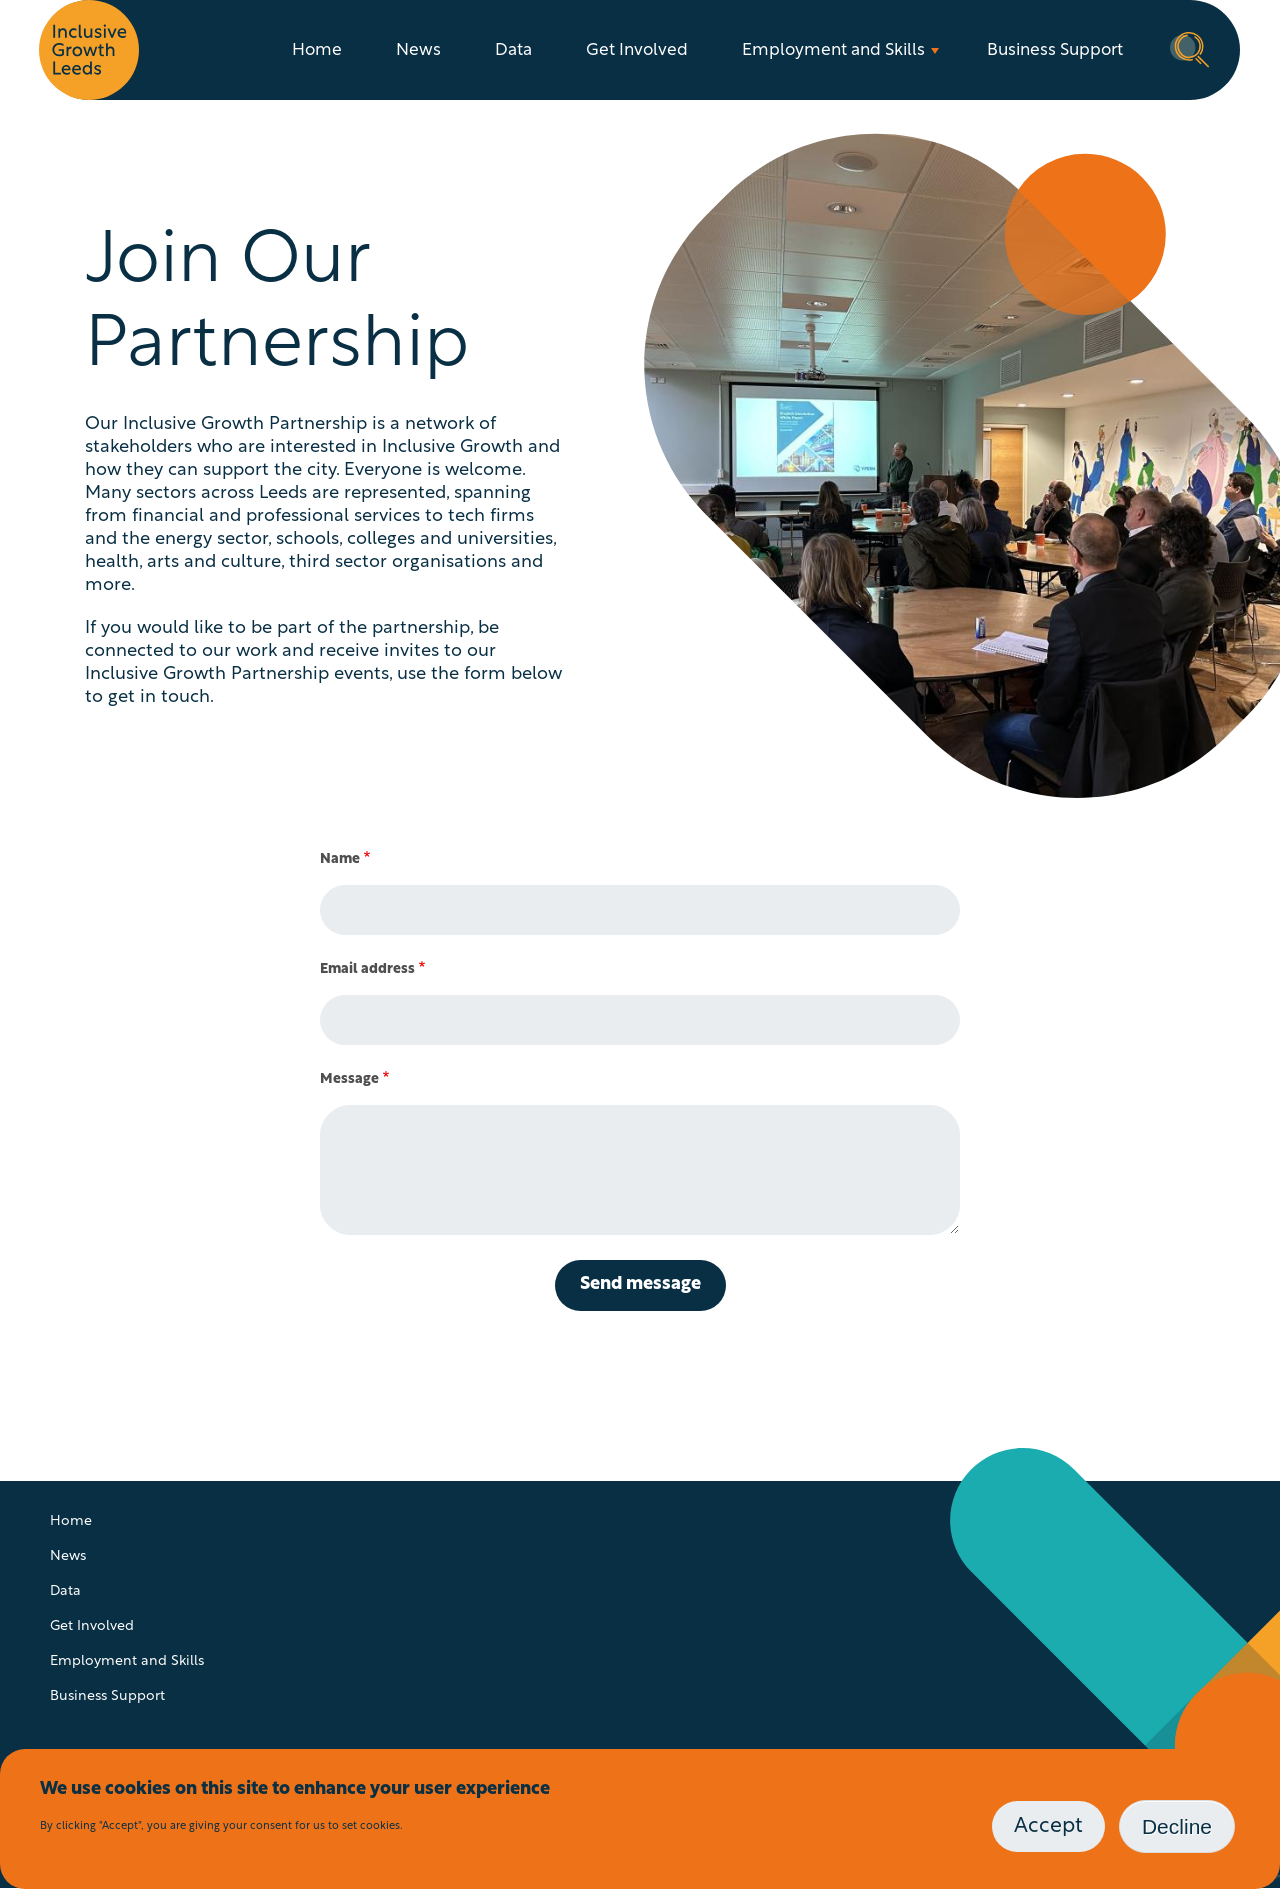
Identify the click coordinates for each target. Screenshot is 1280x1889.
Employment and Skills (833, 50)
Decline (1177, 1826)
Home (317, 50)
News (418, 50)
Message (349, 1079)
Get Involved (637, 50)
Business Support (1055, 50)
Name (340, 859)
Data (513, 50)
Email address (367, 969)
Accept (1048, 1826)
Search (1190, 48)
